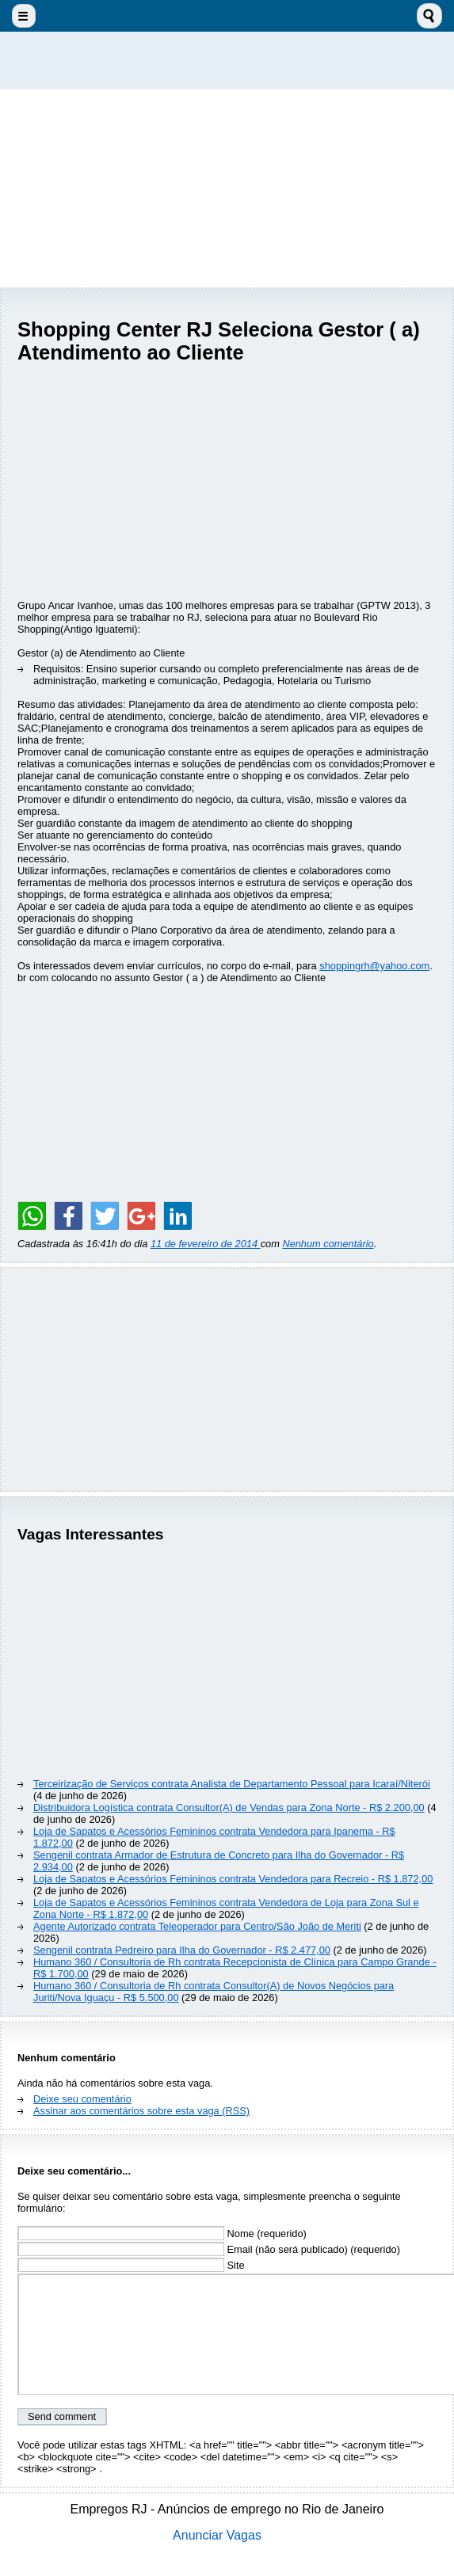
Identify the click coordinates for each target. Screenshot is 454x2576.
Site (131, 2265)
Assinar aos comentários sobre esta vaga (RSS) (141, 2111)
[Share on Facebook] (68, 1215)
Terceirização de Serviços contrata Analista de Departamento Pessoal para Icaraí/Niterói (231, 1784)
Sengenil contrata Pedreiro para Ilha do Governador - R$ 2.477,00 (181, 1950)
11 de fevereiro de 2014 (206, 1244)
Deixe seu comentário (82, 2099)
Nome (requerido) (162, 2233)
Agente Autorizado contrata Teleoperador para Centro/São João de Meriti (197, 1926)
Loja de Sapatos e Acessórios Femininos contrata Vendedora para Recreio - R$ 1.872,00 (233, 1879)
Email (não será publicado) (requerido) (208, 2249)
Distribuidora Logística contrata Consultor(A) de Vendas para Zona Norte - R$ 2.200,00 (229, 1807)
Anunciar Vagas (217, 2535)
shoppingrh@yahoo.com (374, 966)
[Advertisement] (227, 188)
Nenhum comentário (327, 1244)
